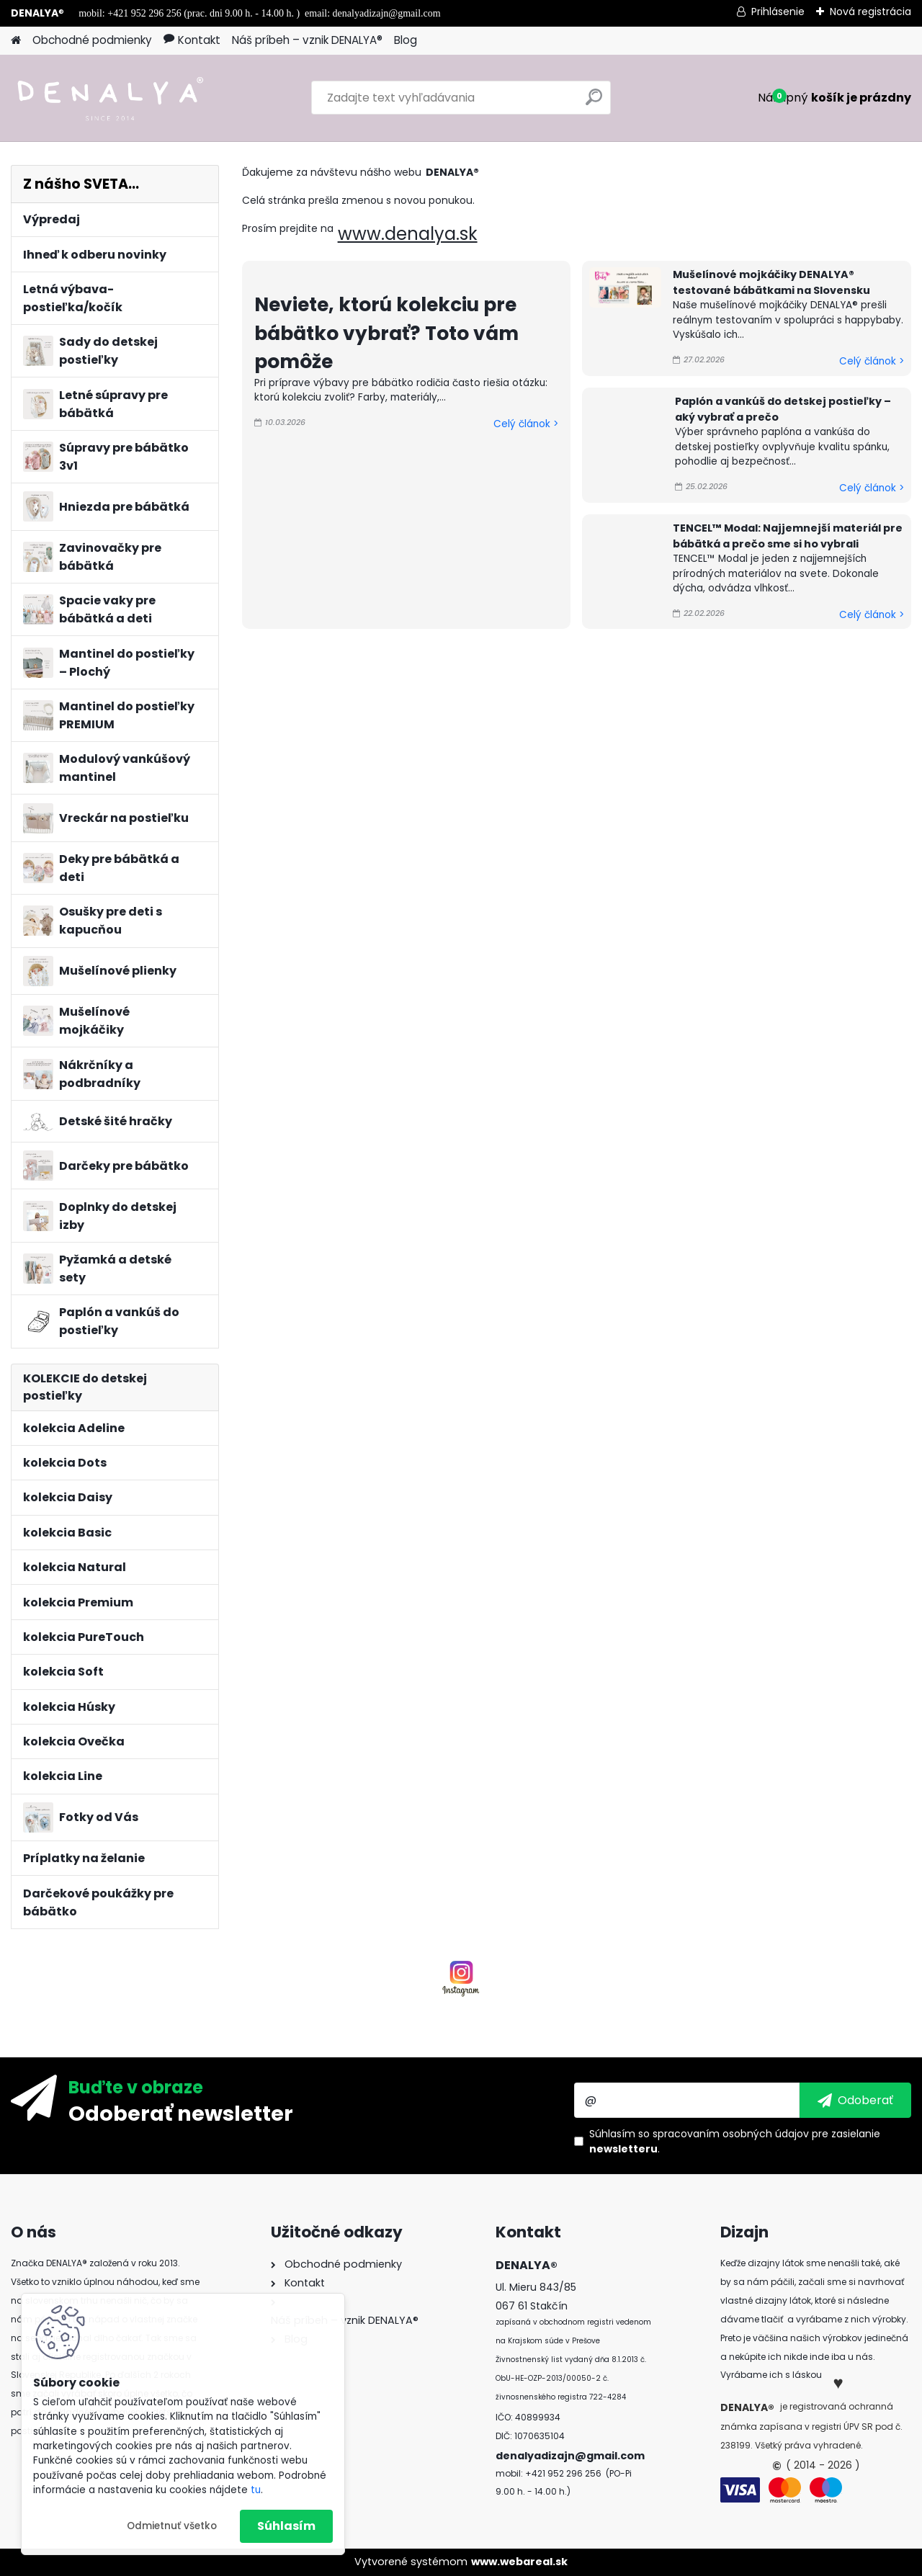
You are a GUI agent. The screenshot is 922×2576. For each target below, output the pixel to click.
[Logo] (110, 98)
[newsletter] (855, 2099)
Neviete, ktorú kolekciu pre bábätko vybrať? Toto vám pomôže (386, 333)
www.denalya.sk (408, 234)
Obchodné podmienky (92, 40)
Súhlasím (286, 2526)
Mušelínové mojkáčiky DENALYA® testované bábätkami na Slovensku (771, 282)
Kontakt (192, 40)
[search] (594, 103)
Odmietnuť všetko (172, 2526)
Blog (405, 40)
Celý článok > (525, 424)
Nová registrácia (870, 11)
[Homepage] (16, 41)
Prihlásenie (778, 11)
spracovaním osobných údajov (731, 2133)
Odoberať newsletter (180, 2112)
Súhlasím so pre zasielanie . (734, 2141)
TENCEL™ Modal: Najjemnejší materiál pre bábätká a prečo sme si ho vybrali (788, 536)
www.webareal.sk (519, 2561)
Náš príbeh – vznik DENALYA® (307, 40)
